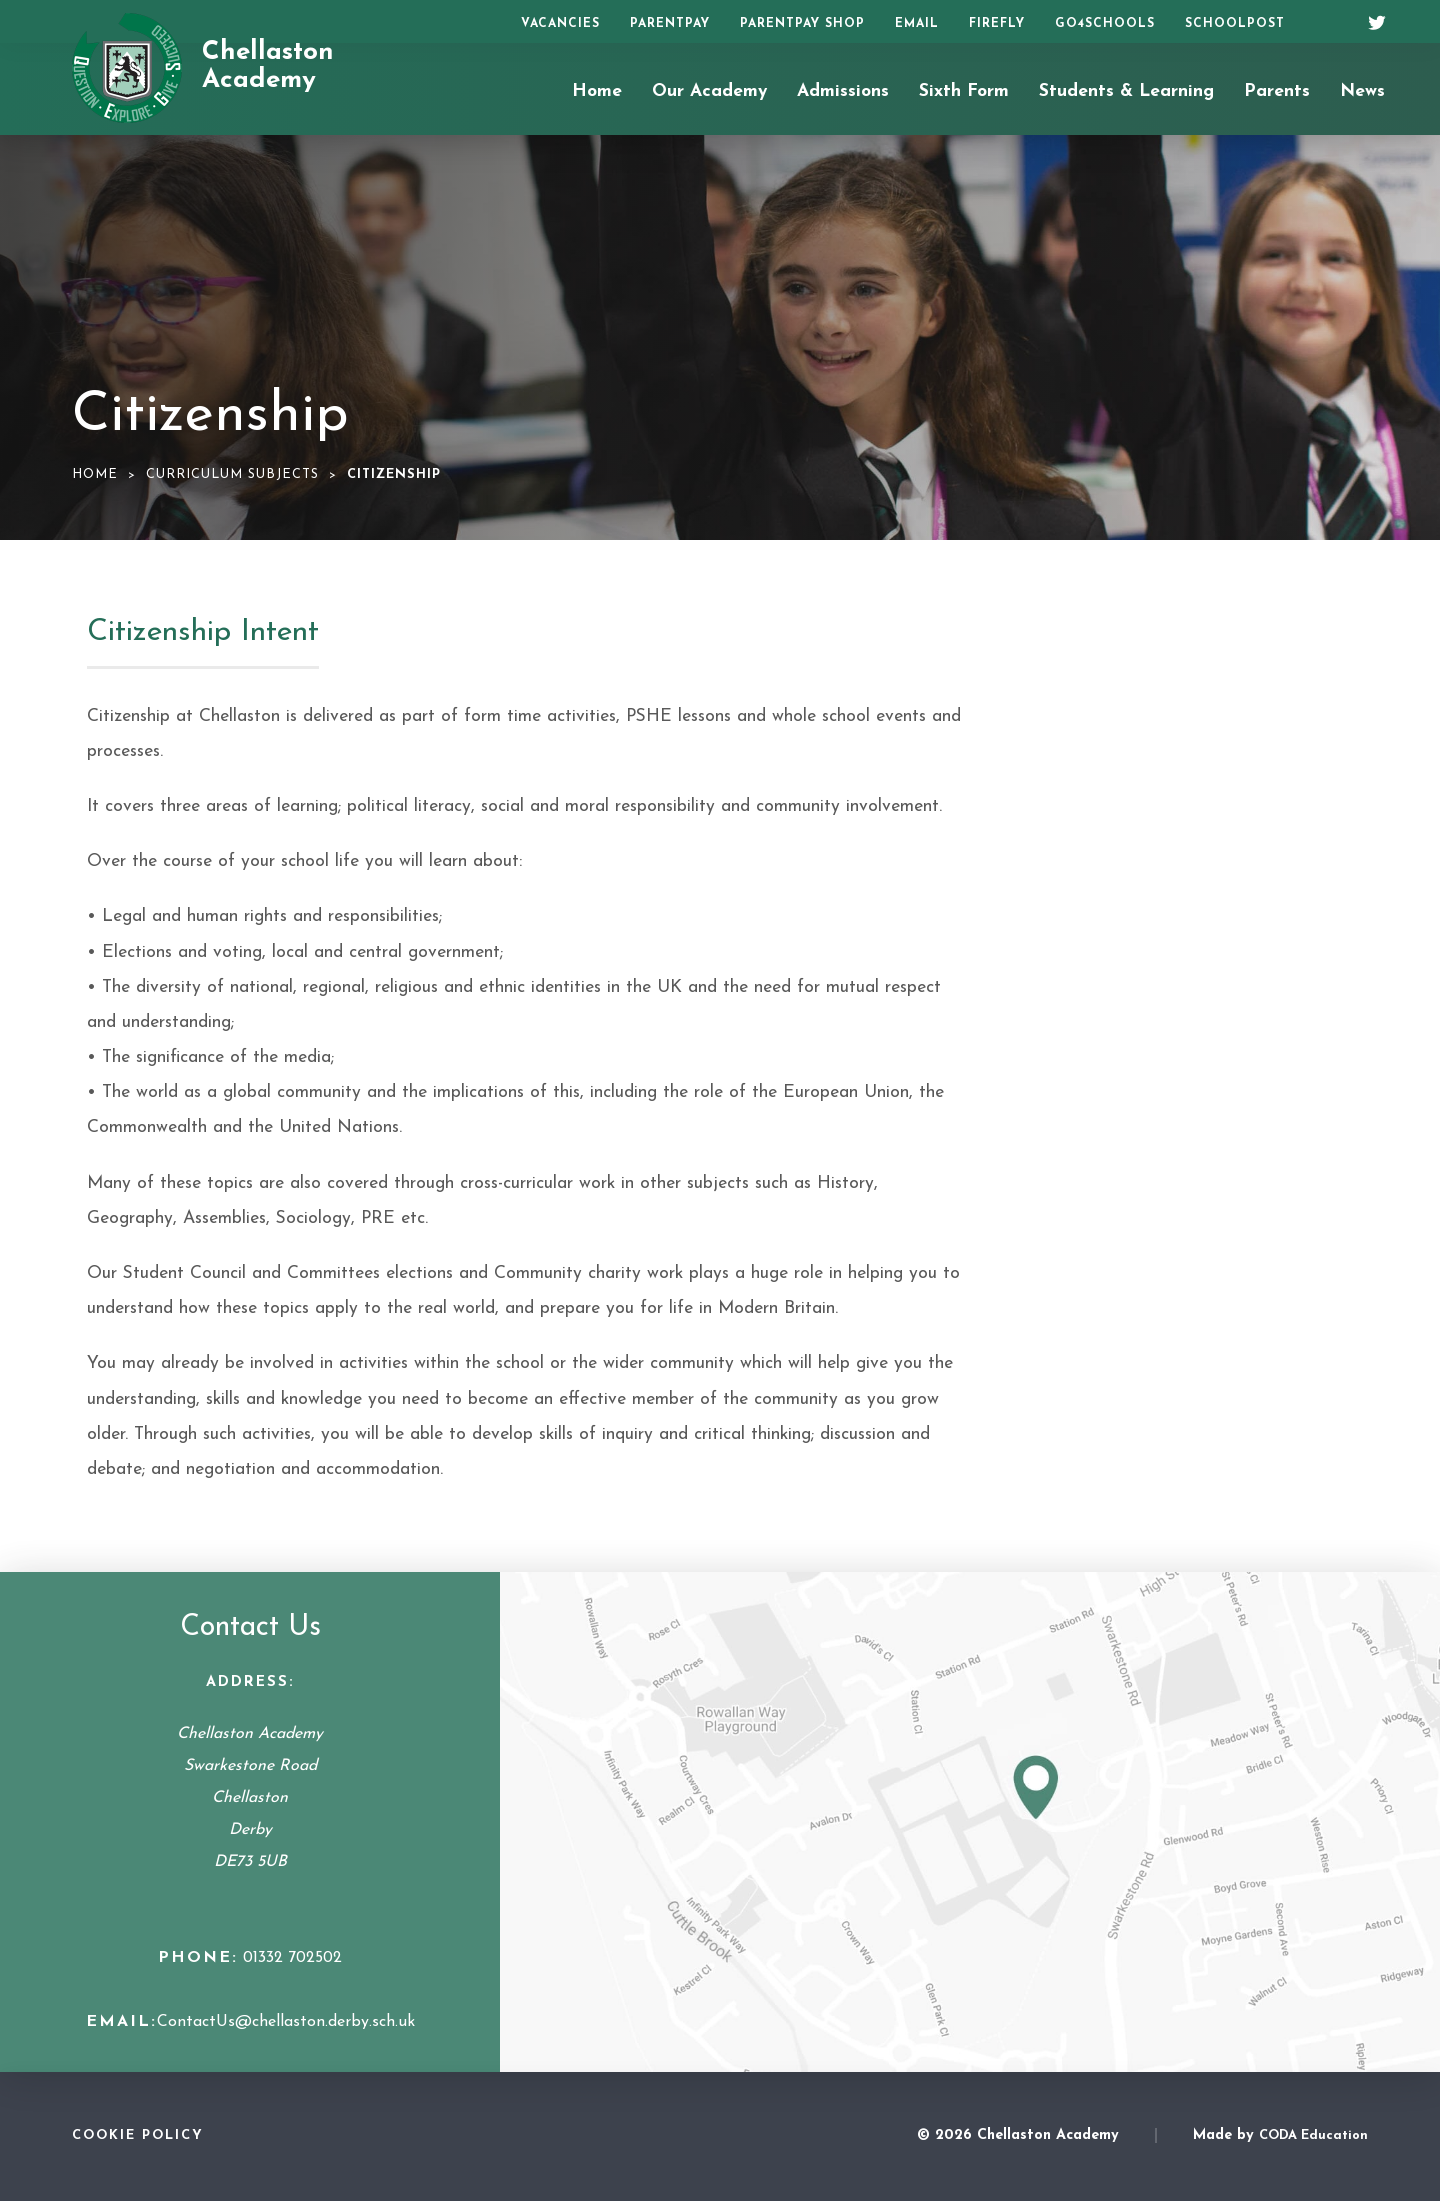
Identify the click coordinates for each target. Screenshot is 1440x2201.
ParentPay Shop (802, 24)
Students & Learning (1126, 91)
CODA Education (1313, 2135)
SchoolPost (1235, 24)
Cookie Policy (138, 2135)
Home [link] (95, 474)
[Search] (1327, 21)
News (1362, 91)
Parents (1277, 91)
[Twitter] (1370, 20)
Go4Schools (1105, 24)
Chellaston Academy (268, 67)
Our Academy (709, 91)
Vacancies (560, 24)
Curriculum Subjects (232, 474)
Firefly (997, 24)
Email (917, 24)
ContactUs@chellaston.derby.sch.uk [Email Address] (286, 2022)
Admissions (843, 91)
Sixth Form (964, 91)
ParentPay (670, 24)
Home (597, 91)
